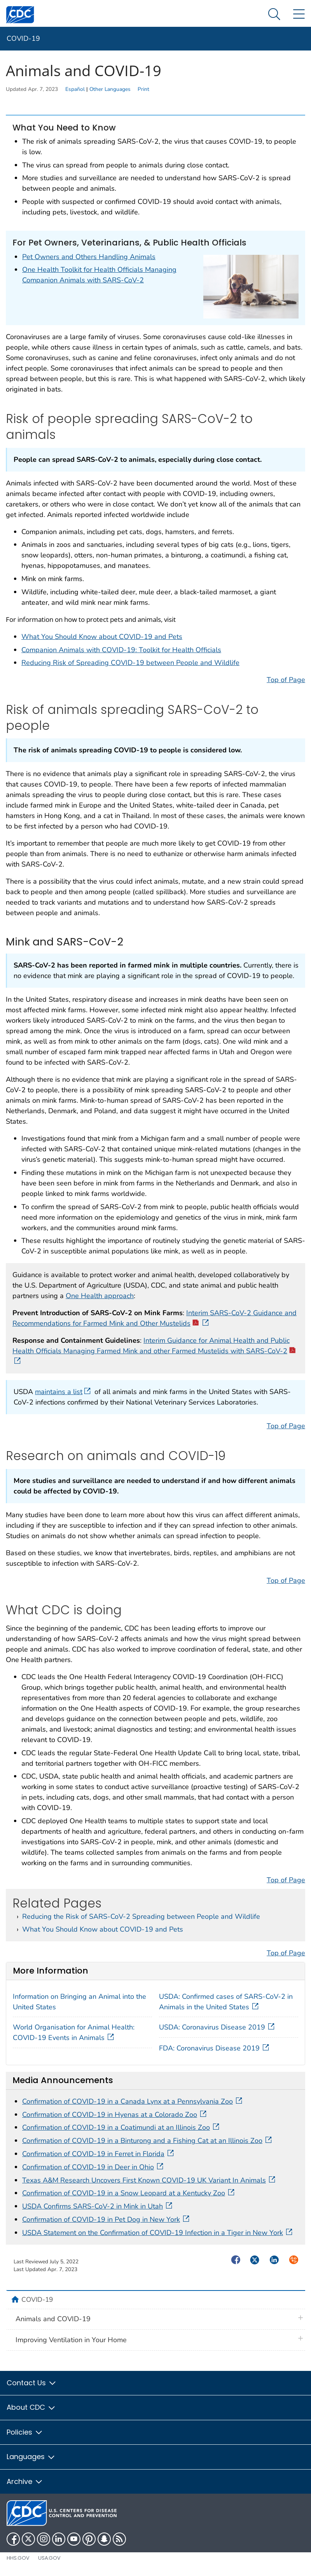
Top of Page (286, 679)
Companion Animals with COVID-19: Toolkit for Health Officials (121, 649)
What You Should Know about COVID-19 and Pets (101, 636)
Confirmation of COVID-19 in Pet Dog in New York (106, 2219)
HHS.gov (18, 2558)
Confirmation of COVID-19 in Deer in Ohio (93, 2167)
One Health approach (100, 1295)
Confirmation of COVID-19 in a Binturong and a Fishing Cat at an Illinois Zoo (147, 2140)
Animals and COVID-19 (53, 2319)
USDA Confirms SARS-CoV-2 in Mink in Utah (98, 2206)
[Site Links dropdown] (299, 14)
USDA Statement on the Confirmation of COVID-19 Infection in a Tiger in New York (158, 2232)
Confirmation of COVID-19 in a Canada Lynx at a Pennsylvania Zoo (133, 2101)
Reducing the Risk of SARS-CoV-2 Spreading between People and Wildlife (141, 1916)
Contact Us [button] (32, 2383)
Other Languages (110, 89)
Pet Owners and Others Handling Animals (89, 256)
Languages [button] (31, 2456)
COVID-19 (23, 38)
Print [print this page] (143, 89)
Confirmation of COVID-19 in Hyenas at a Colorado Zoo (115, 2114)
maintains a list (64, 1391)
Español (75, 89)
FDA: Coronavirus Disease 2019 (216, 2048)
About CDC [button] (31, 2407)
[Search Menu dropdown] (274, 14)
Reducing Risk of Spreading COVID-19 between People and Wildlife (130, 662)
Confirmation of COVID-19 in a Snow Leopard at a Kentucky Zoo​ (129, 2193)
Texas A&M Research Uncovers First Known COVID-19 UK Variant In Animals (149, 2180)
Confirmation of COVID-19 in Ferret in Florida (98, 2153)
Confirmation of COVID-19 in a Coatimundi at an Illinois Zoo (121, 2127)
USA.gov (49, 2558)
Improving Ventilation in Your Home (71, 2340)
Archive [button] (25, 2481)
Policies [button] (25, 2432)
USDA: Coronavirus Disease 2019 (218, 2027)
